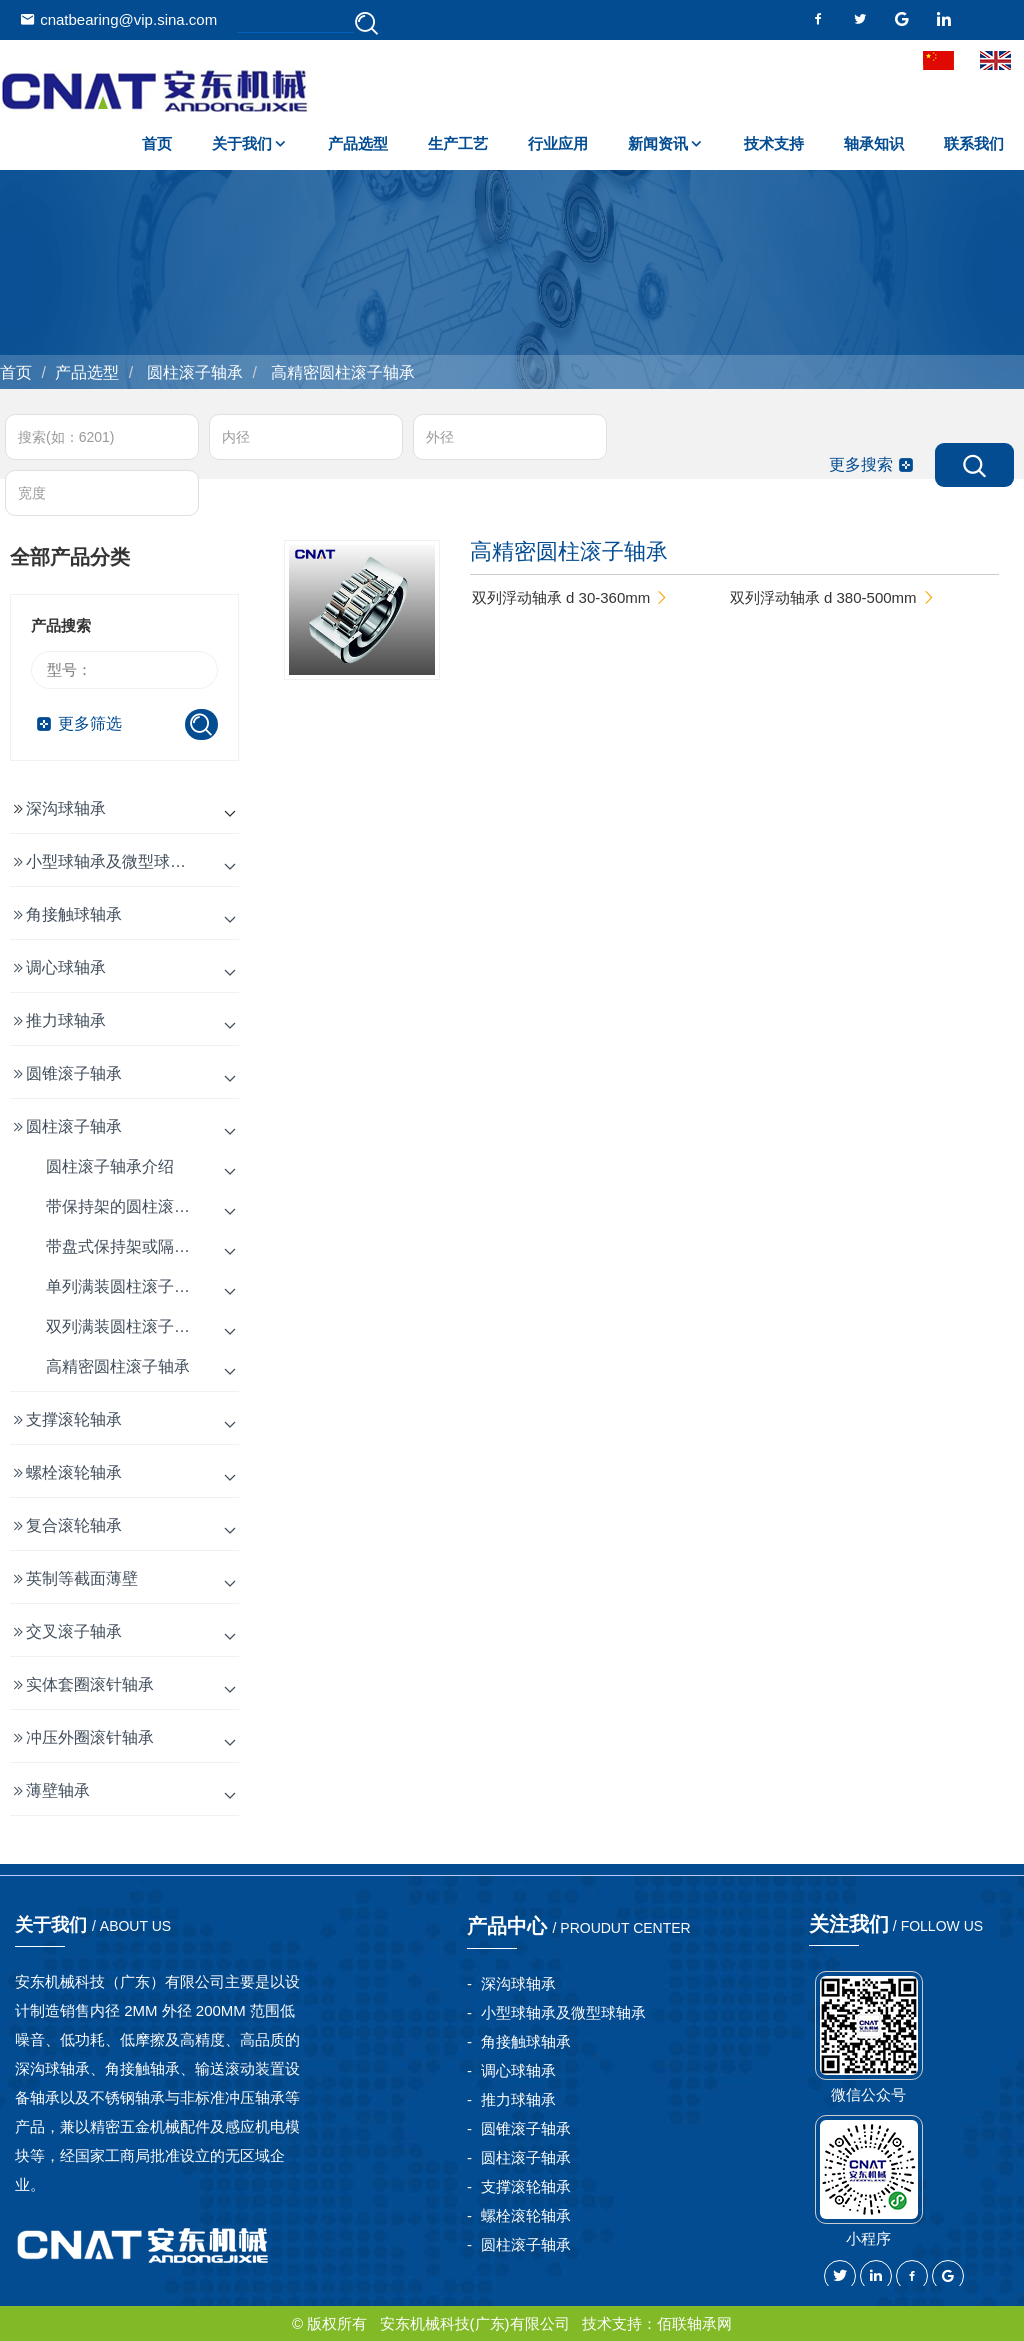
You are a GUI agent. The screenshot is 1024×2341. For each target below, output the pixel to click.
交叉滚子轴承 (74, 1631)
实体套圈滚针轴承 (90, 1684)
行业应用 (558, 143)
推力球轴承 (66, 1020)
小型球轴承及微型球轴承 (114, 861)
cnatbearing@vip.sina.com (118, 19)
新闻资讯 (658, 143)
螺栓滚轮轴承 (74, 1472)
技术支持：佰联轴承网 (657, 2323)
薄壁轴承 (58, 1790)
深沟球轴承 (66, 808)
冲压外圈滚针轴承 (90, 1737)
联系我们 (974, 143)
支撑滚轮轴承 (74, 1419)
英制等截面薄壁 (82, 1578)
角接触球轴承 (74, 914)
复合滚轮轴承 (74, 1525)
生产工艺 (458, 143)
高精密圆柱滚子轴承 (340, 372)
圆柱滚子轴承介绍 (110, 1166)
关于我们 (242, 143)
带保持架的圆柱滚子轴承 (134, 1206)
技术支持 (774, 143)
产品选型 (358, 143)
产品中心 (579, 1926)
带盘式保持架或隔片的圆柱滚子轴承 (174, 1246)
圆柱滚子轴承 (193, 372)
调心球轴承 (66, 967)
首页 (157, 143)
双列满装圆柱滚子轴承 (126, 1326)
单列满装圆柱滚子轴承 (126, 1286)
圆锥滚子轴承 (74, 1073)
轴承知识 (874, 143)
